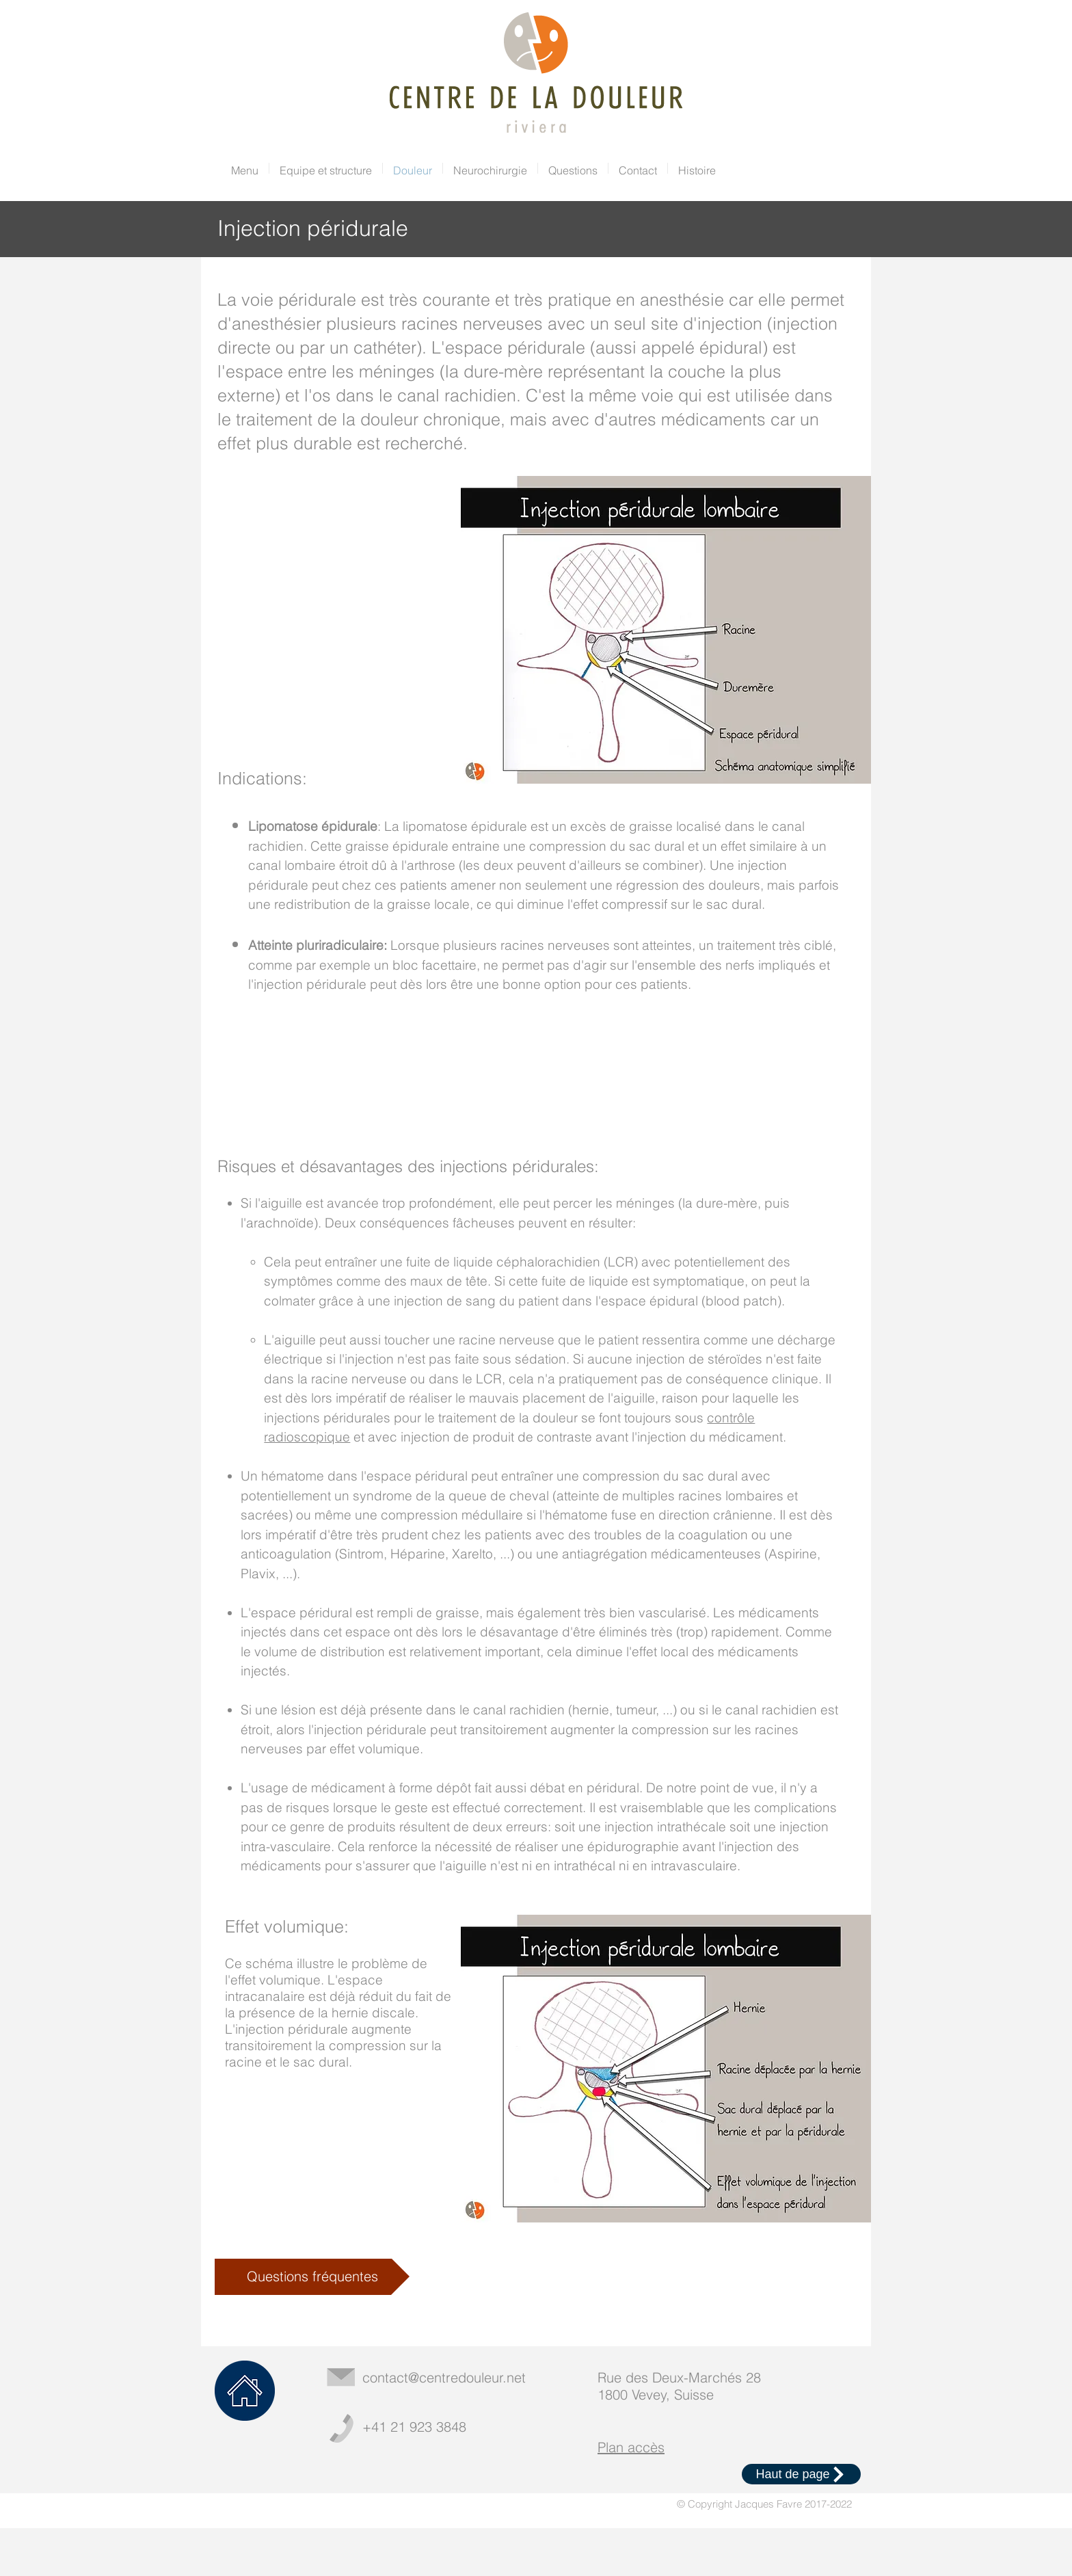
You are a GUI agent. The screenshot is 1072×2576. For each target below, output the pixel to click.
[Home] (245, 2391)
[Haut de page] (801, 2474)
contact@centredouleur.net (444, 2377)
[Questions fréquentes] (312, 2277)
